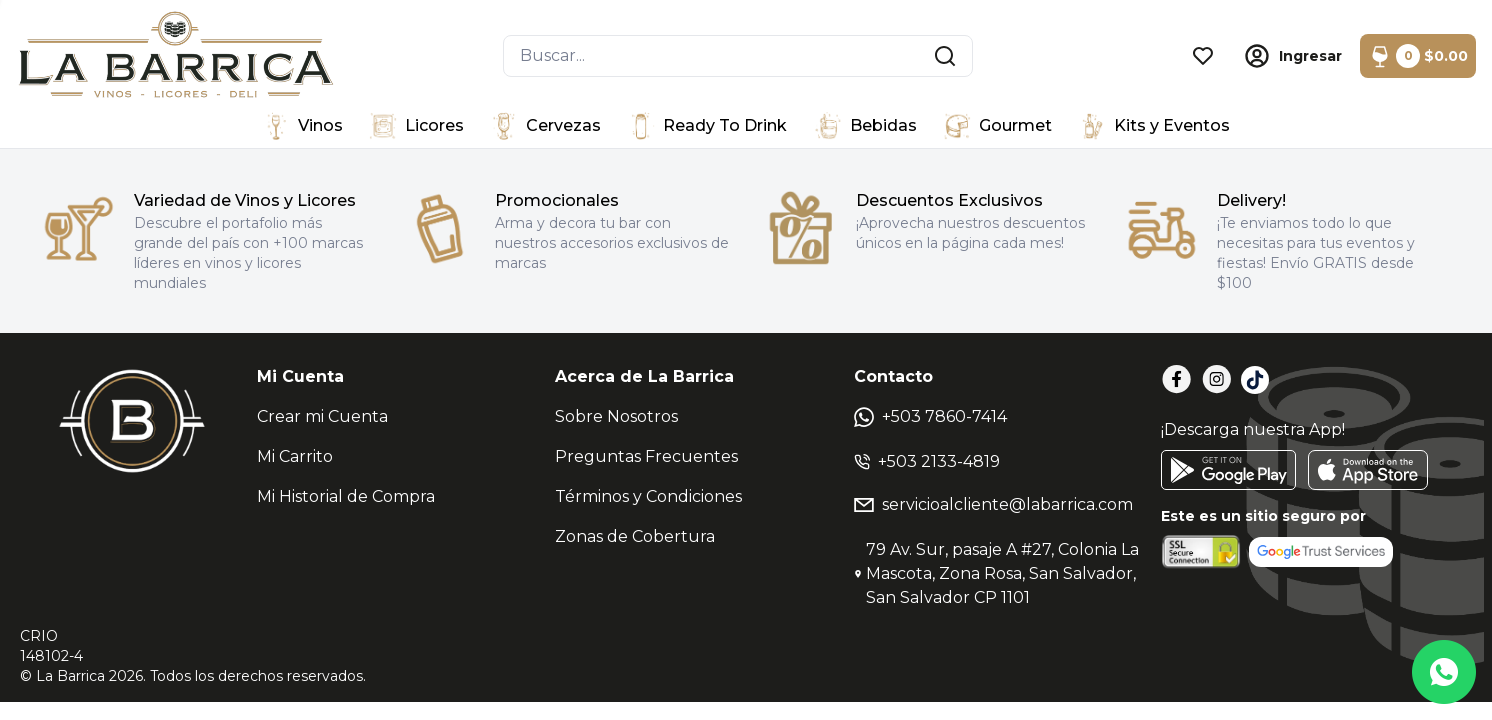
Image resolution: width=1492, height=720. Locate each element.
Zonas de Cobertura (635, 536)
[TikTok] (1255, 380)
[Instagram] (1217, 379)
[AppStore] (1368, 470)
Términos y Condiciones (648, 496)
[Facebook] (1177, 379)
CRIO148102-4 (51, 646)
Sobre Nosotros (616, 416)
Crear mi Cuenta (322, 416)
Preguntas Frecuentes (646, 456)
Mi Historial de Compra (346, 496)
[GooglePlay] (1228, 470)
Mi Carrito (295, 456)
